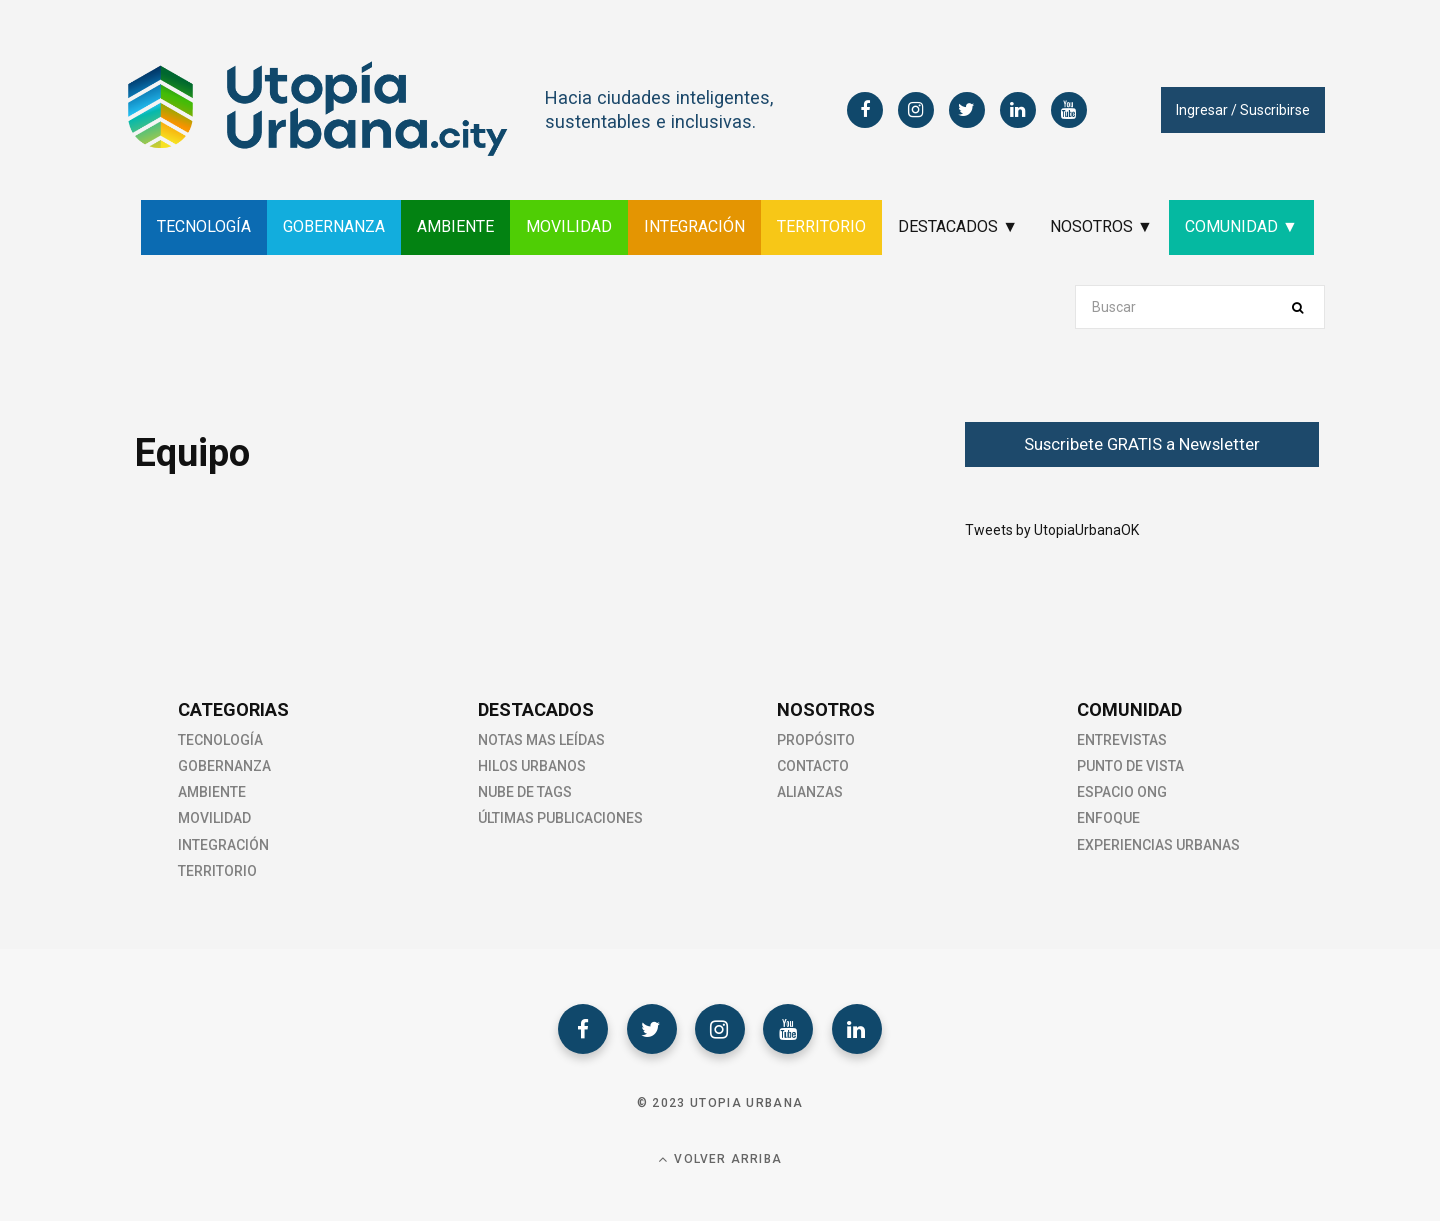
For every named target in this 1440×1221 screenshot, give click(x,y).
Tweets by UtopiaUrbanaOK (1052, 530)
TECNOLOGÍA (204, 226)
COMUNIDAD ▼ (1241, 226)
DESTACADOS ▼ (958, 226)
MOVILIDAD (569, 226)
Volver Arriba (720, 1159)
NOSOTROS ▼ (1101, 226)
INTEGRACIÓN (694, 226)
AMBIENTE (455, 226)
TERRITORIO (821, 226)
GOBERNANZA (334, 226)
